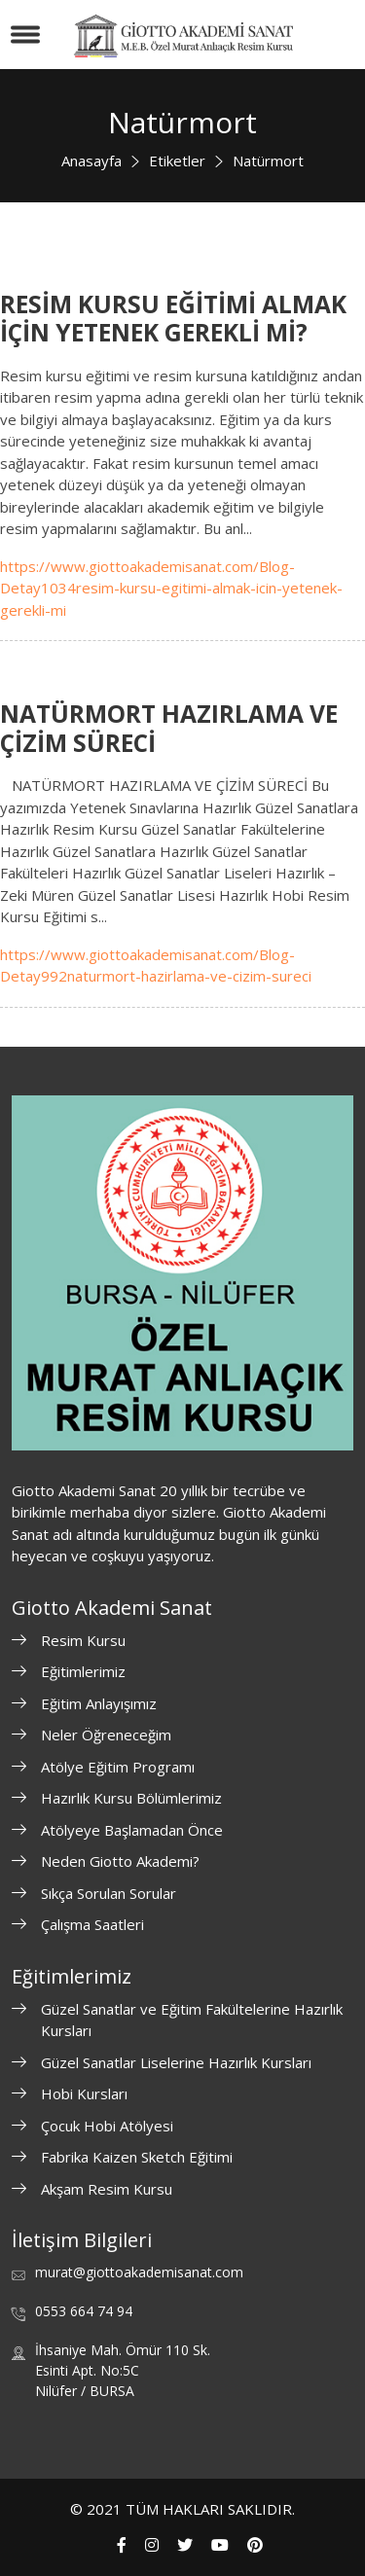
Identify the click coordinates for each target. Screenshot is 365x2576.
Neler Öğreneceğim (106, 1734)
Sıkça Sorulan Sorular (108, 1893)
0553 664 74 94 (83, 2311)
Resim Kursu (83, 1640)
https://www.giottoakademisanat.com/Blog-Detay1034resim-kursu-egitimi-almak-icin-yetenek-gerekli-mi (171, 588)
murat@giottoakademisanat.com (139, 2272)
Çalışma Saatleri (92, 1924)
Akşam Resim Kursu (106, 2189)
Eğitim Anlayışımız (99, 1703)
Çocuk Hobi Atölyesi (107, 2125)
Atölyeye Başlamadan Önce (132, 1830)
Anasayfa (91, 160)
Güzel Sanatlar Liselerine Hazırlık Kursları (176, 2062)
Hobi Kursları (84, 2093)
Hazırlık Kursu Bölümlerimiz (131, 1797)
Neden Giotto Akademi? (120, 1861)
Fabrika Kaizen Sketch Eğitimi (137, 2156)
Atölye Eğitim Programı (118, 1766)
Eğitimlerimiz (83, 1671)
